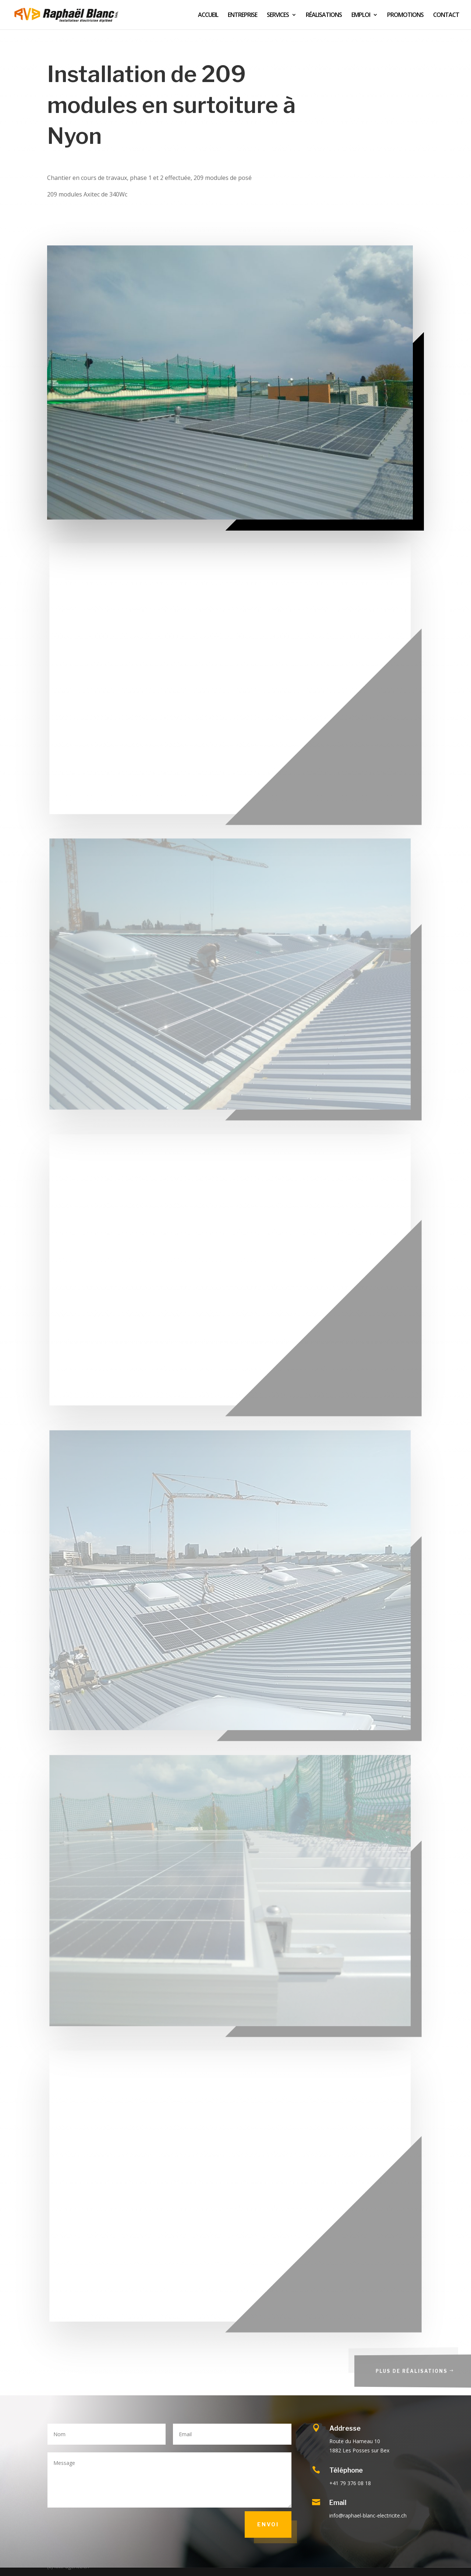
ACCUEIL (208, 15)
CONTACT (446, 15)
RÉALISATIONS (324, 15)
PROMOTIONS (405, 15)
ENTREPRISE (242, 15)
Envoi (268, 2524)
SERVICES (278, 15)
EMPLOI (360, 15)
